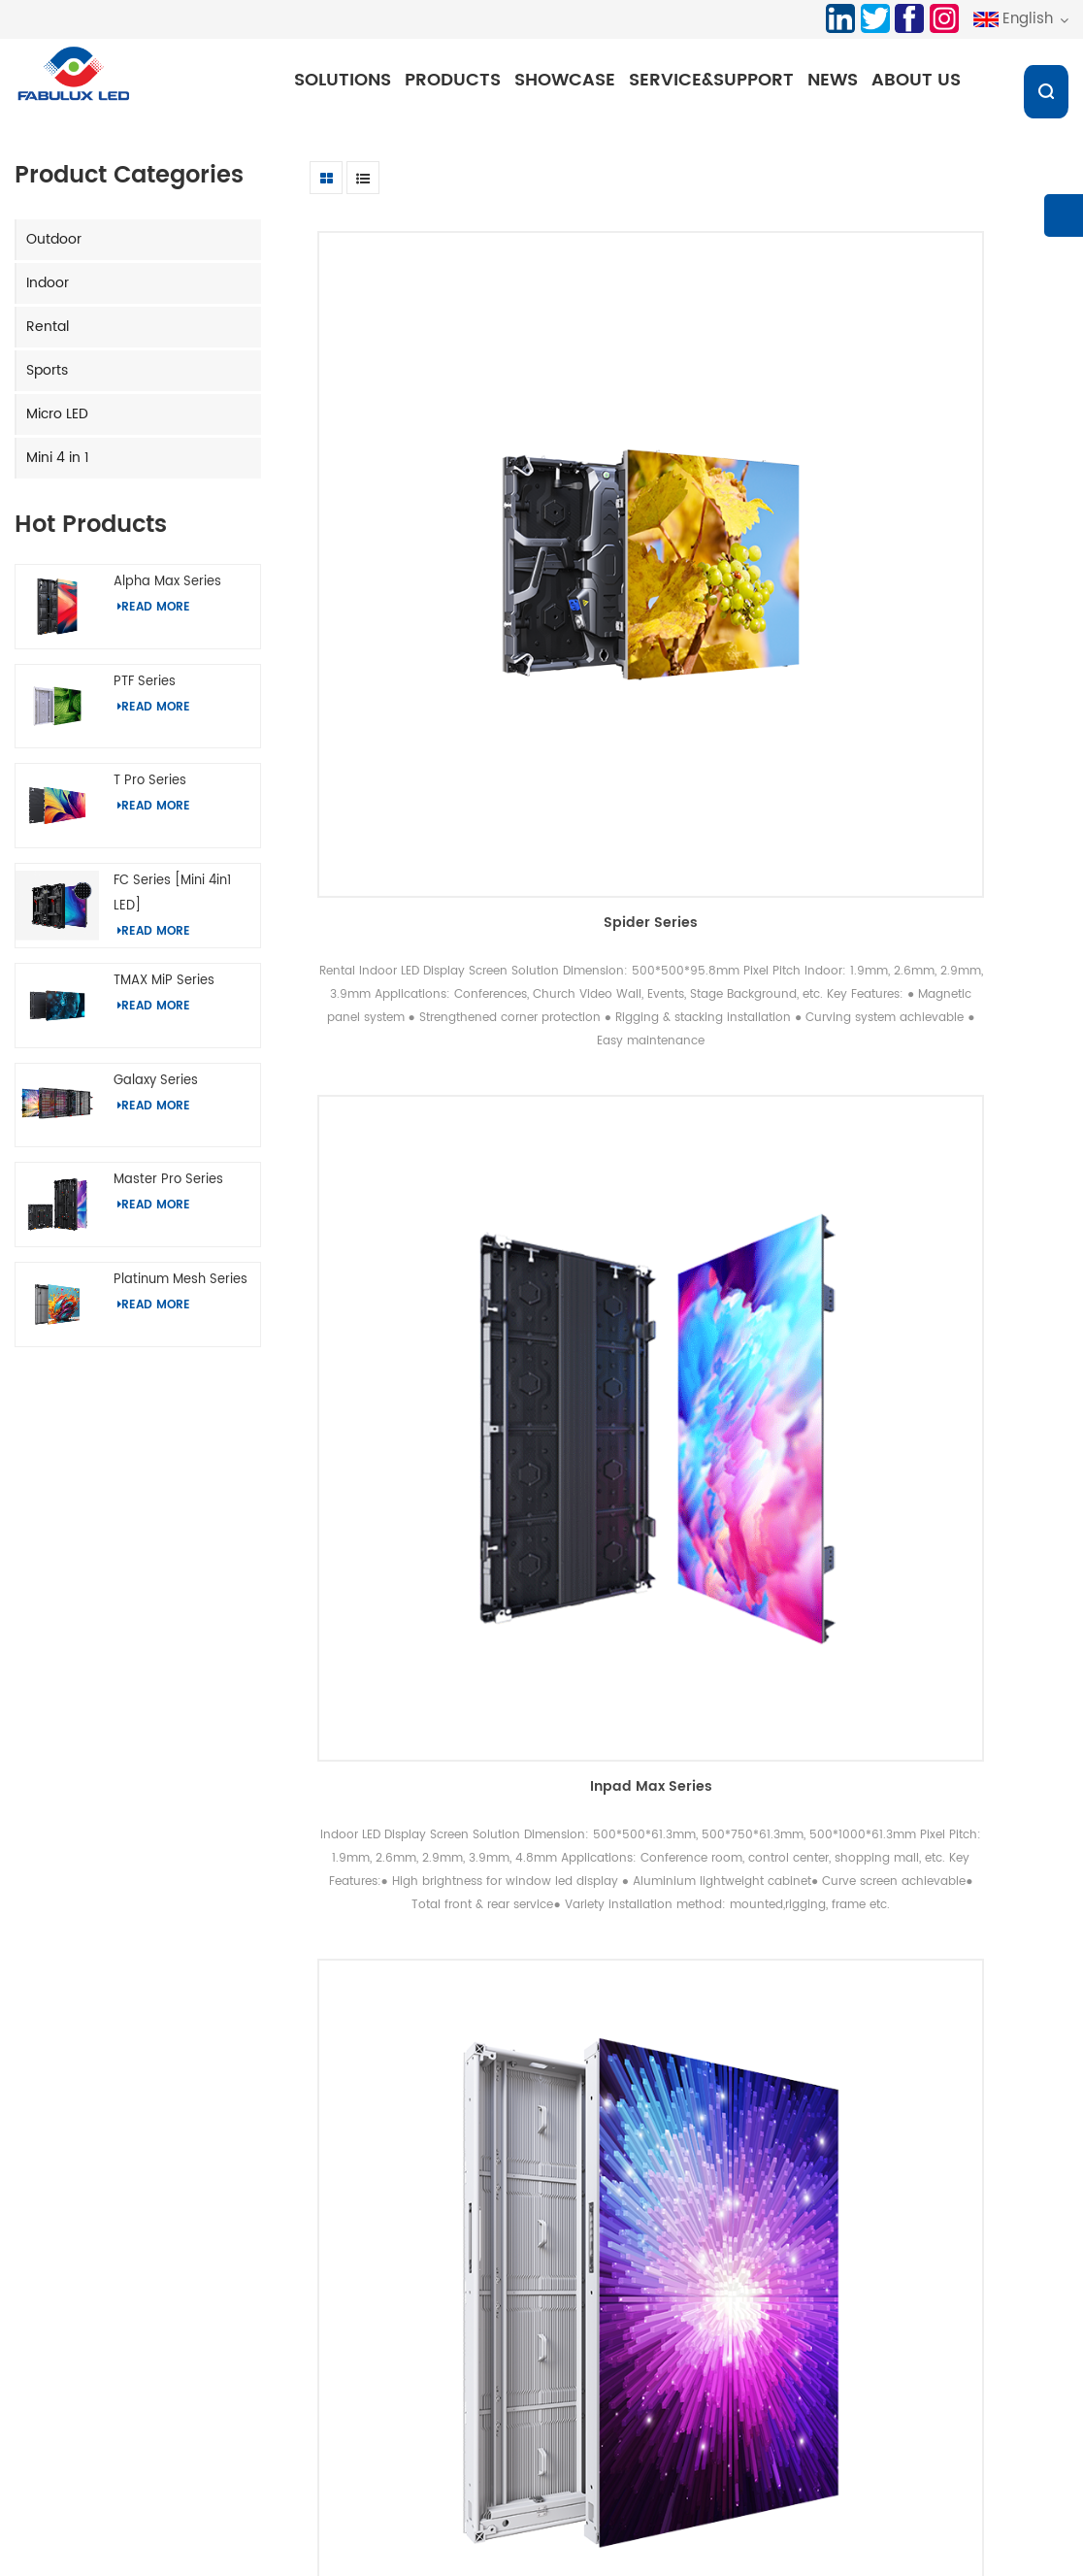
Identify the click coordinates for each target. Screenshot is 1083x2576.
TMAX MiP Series (164, 988)
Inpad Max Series (689, 489)
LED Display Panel (611, 2534)
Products (458, 80)
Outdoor (54, 248)
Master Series (429, 1657)
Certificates (704, 2325)
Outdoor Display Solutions (327, 2292)
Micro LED (57, 423)
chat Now (984, 2561)
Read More (153, 616)
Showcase (570, 80)
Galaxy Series (156, 1088)
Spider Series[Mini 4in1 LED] (689, 1657)
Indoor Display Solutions (321, 2325)
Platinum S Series (948, 1050)
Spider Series (429, 489)
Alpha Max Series (167, 590)
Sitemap (515, 2348)
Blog (502, 2381)
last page (914, 2084)
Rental (47, 335)
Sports (47, 379)
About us (922, 80)
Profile (687, 2292)
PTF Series (145, 689)
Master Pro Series (168, 1188)
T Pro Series (150, 789)
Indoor (47, 292)
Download (520, 2315)
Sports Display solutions (321, 2391)
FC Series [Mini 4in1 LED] (172, 902)
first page (468, 2084)
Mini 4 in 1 (57, 466)
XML (501, 2414)
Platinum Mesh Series (180, 1288)
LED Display (708, 2534)
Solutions (348, 80)
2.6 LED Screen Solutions (475, 2534)
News (838, 80)
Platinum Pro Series (948, 489)
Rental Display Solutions (321, 2358)
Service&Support (717, 80)
